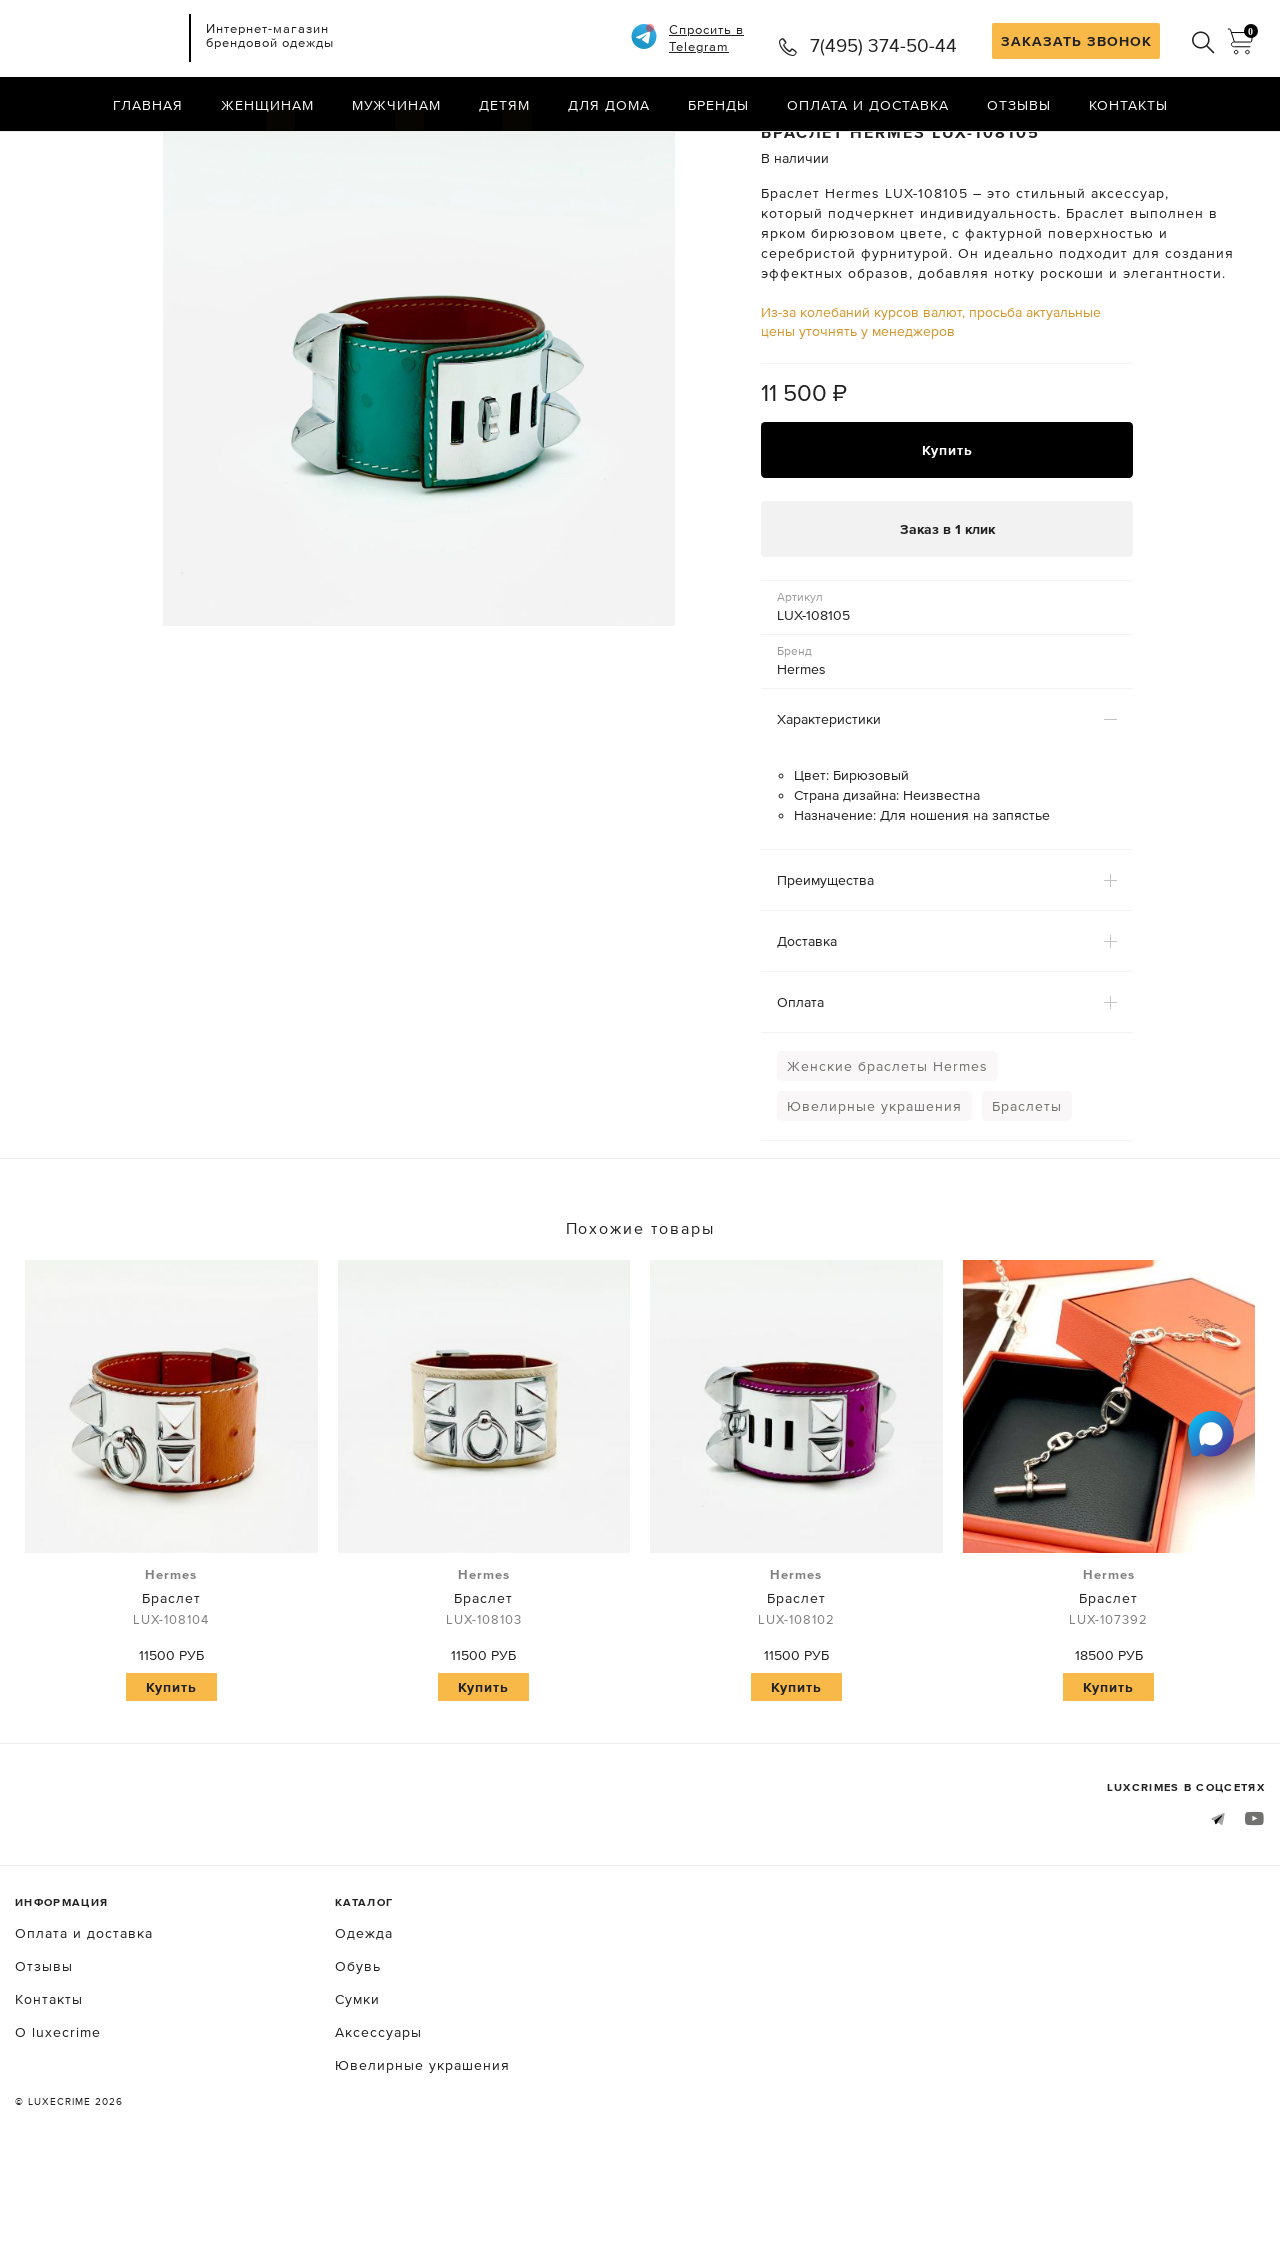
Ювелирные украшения (874, 1186)
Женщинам (267, 105)
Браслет (171, 1677)
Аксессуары (378, 2111)
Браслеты (1027, 1186)
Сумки (357, 2078)
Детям (504, 105)
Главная (148, 105)
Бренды (718, 105)
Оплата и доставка (868, 105)
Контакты (1128, 105)
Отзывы (1019, 105)
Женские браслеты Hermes (887, 1146)
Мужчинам (396, 105)
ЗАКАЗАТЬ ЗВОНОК (1076, 41)
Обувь (358, 2045)
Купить (947, 529)
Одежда (364, 2012)
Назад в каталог (1200, 148)
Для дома (609, 105)
